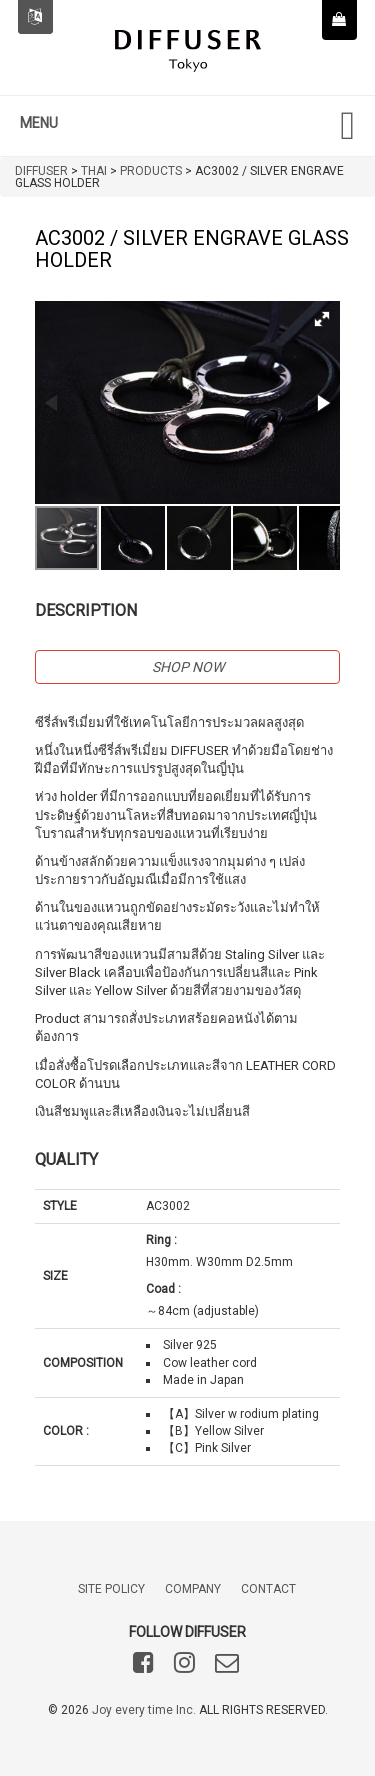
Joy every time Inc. (144, 1710)
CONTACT (268, 1589)
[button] (322, 319)
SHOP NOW (188, 667)
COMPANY (193, 1589)
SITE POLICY (111, 1589)
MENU (39, 123)
